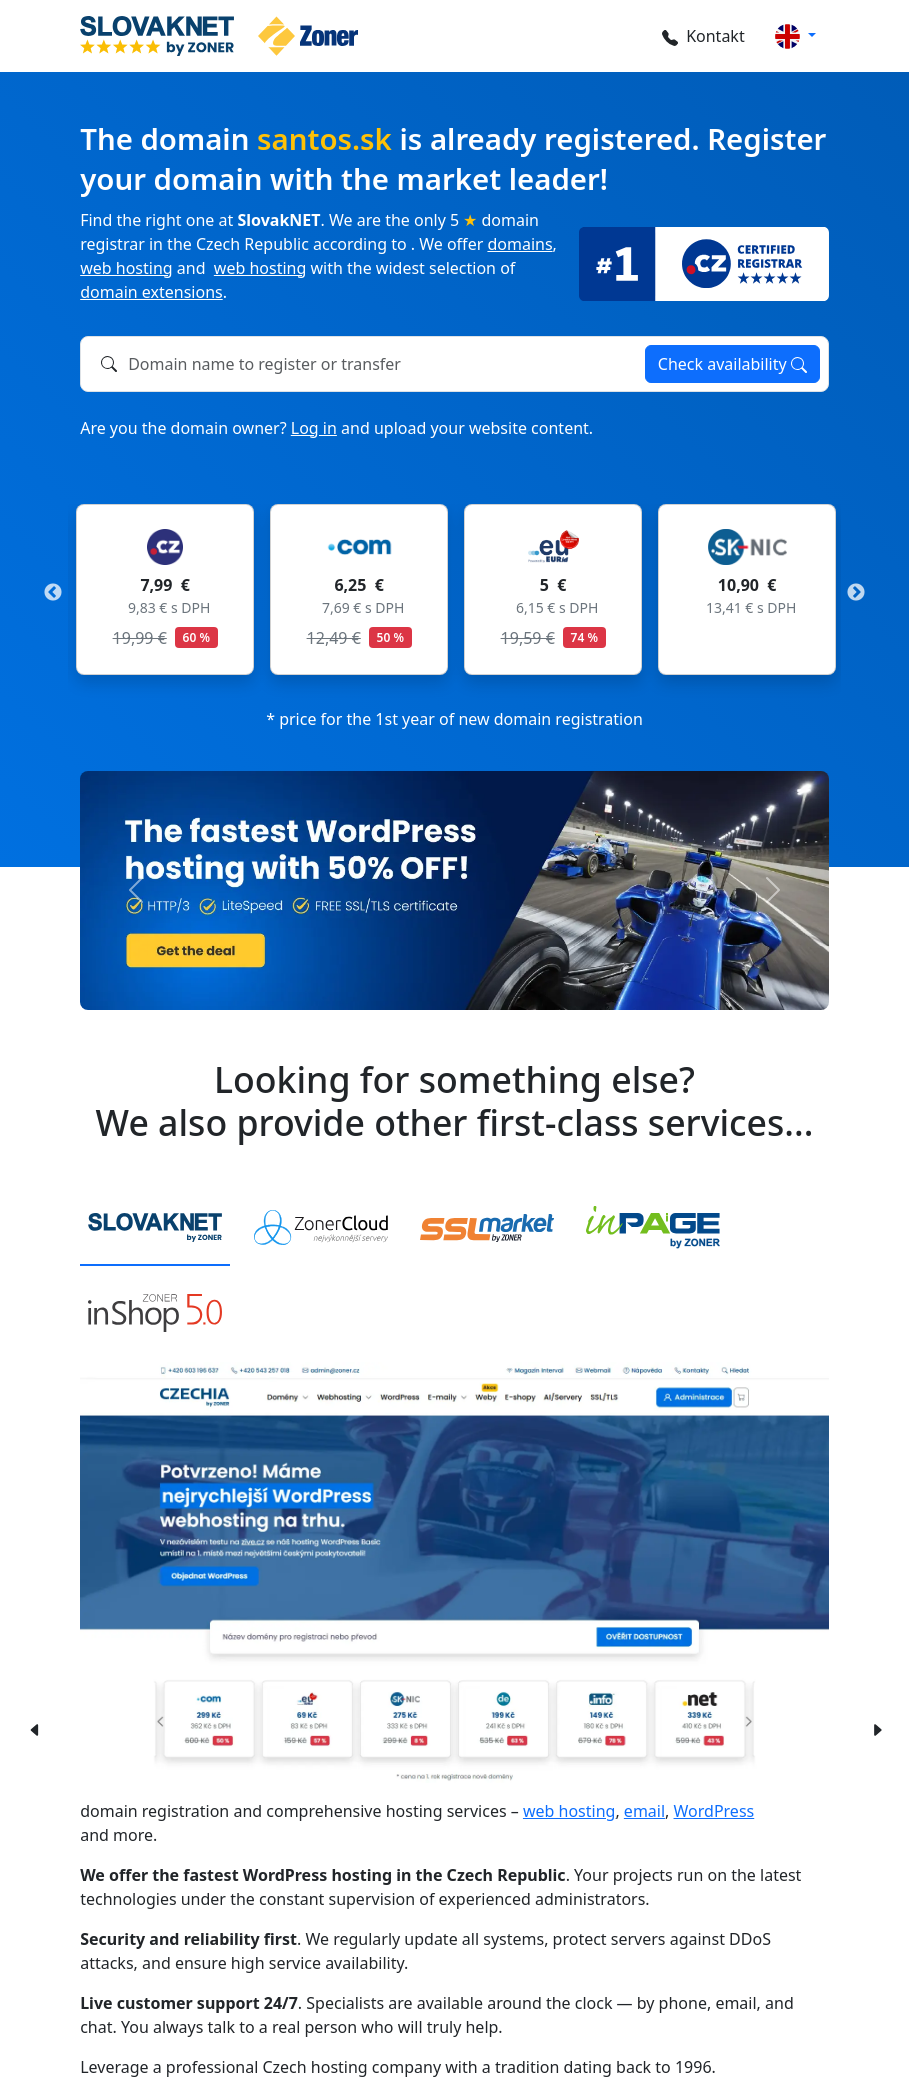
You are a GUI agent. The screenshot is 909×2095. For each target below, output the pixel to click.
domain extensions (151, 292)
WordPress (714, 1811)
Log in (314, 428)
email (644, 1811)
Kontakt (700, 36)
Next (856, 593)
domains (519, 244)
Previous (53, 593)
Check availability (732, 364)
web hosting (126, 268)
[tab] (155, 1229)
